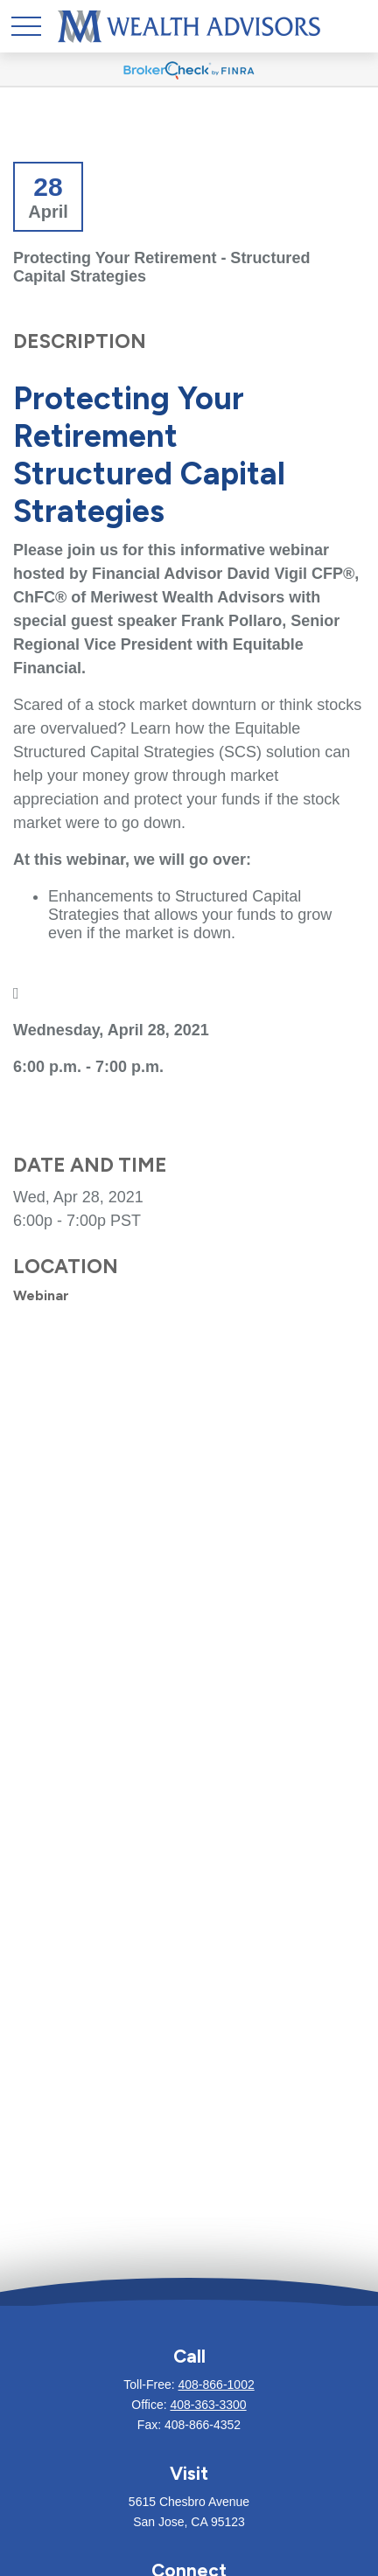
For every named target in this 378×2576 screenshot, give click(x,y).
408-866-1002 (216, 2385)
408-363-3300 (208, 2405)
